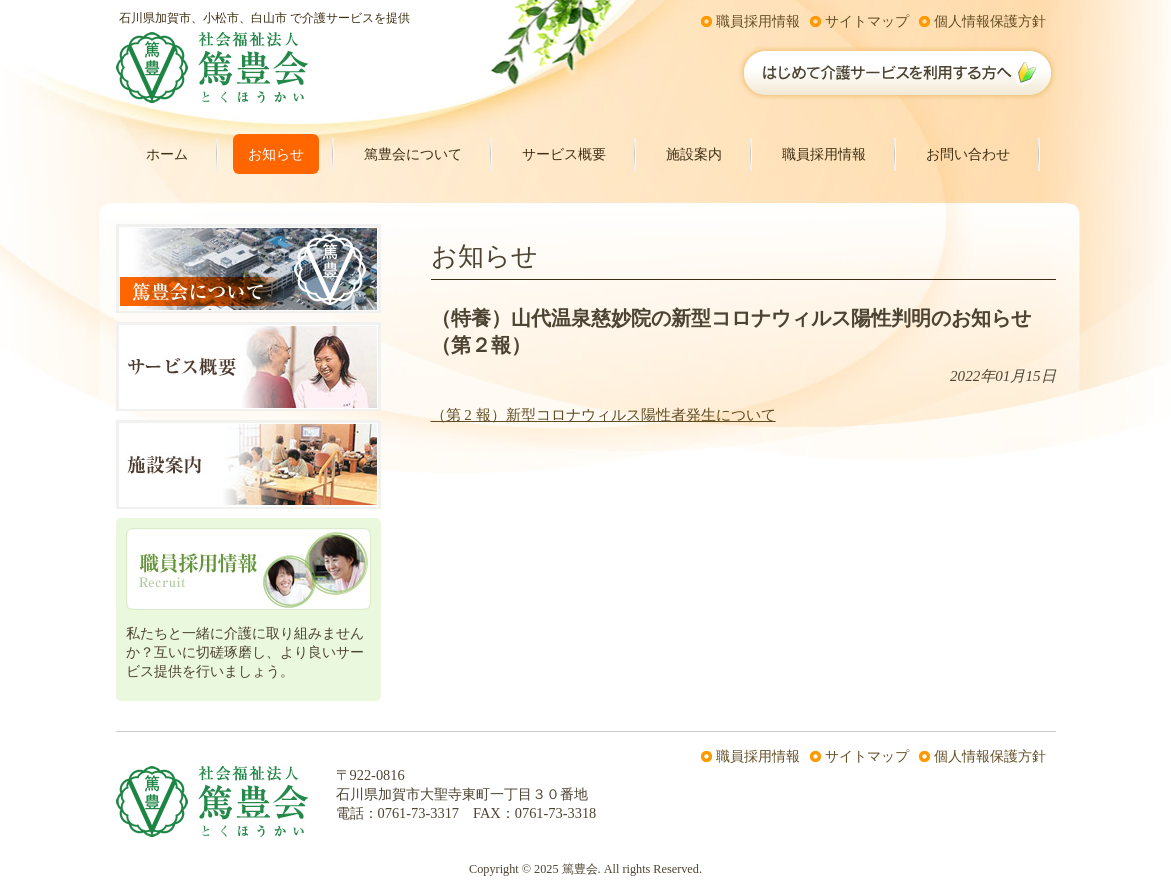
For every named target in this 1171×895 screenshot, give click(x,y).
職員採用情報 (758, 21)
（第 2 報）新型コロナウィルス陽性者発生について (603, 415)
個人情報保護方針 (990, 21)
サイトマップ (867, 21)
